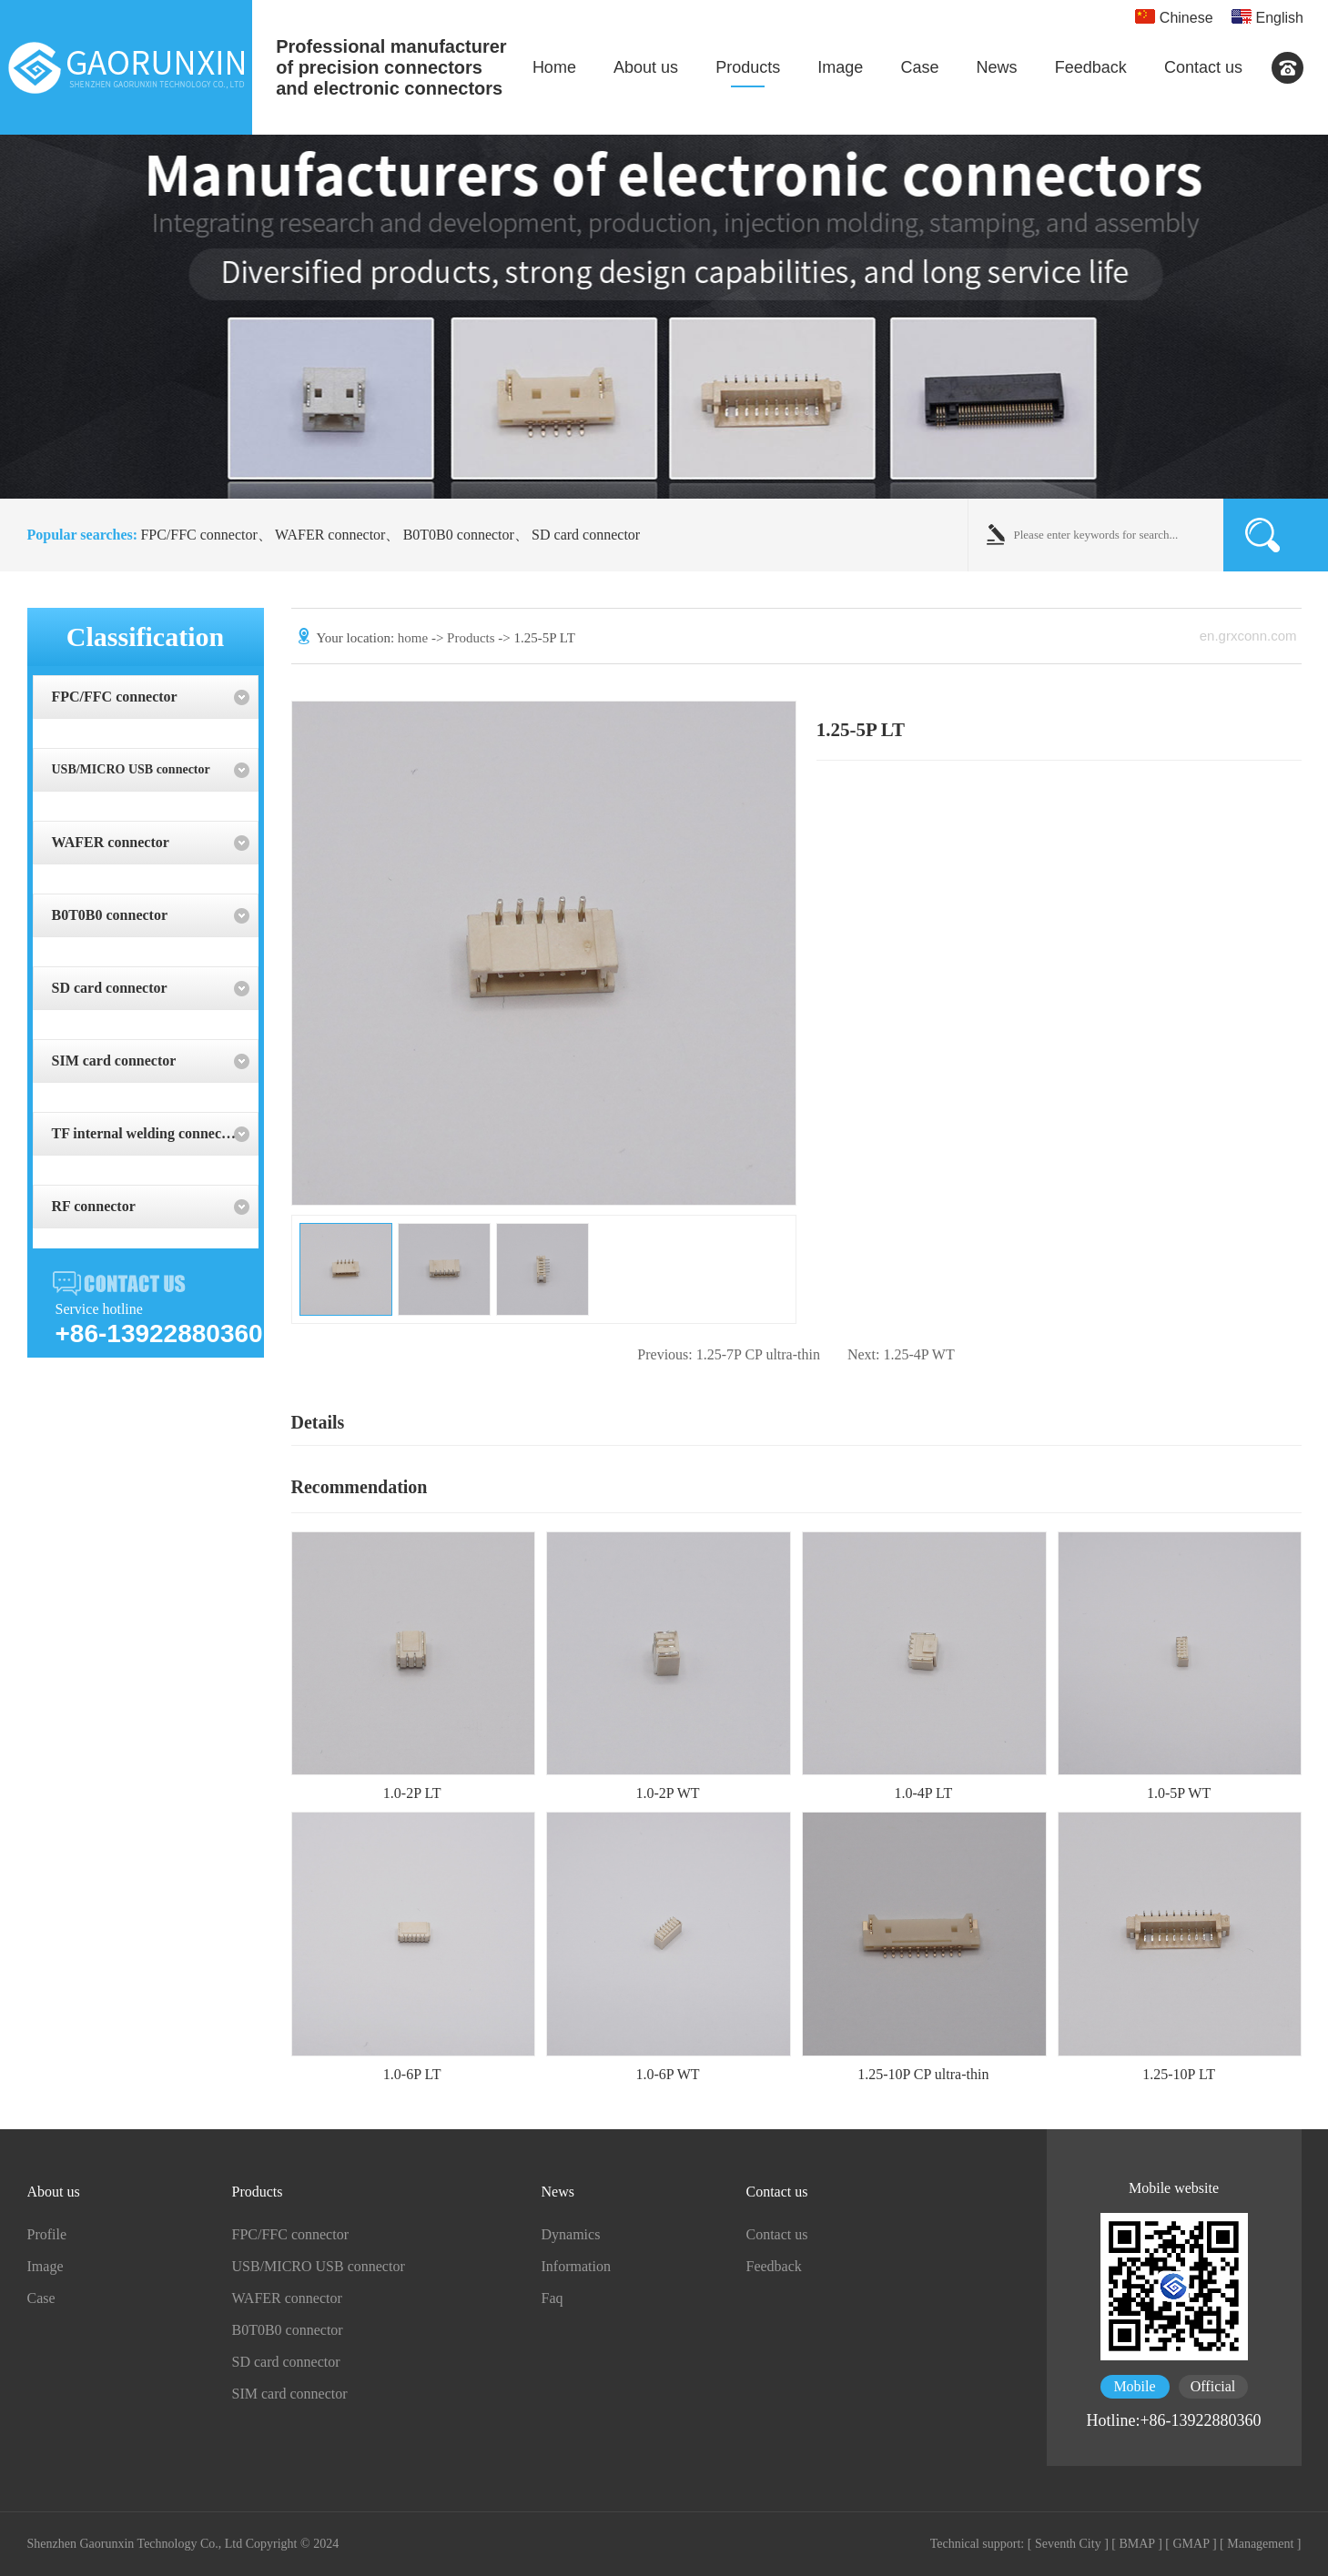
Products (747, 67)
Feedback (1091, 67)
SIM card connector (114, 1060)
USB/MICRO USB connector (131, 769)
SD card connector (586, 534)
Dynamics (571, 2234)
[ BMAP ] (1136, 2544)
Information (576, 2266)
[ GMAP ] (1190, 2544)
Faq (552, 2298)
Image (840, 67)
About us (645, 67)
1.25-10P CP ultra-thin (922, 2074)
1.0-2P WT (667, 1793)
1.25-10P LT (1178, 2074)
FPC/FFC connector (198, 534)
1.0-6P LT (412, 2074)
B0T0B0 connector (458, 534)
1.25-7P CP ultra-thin (728, 1354)
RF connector (94, 1206)
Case (919, 67)
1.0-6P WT (667, 2074)
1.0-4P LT (923, 1793)
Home (554, 67)
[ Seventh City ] (1068, 2544)
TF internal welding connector (146, 1133)
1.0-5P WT (1179, 1793)
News (997, 67)
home (412, 638)
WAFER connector (330, 534)
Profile (47, 2234)
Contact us (1203, 67)
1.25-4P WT (901, 1354)
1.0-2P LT (412, 1793)
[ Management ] (1260, 2544)
